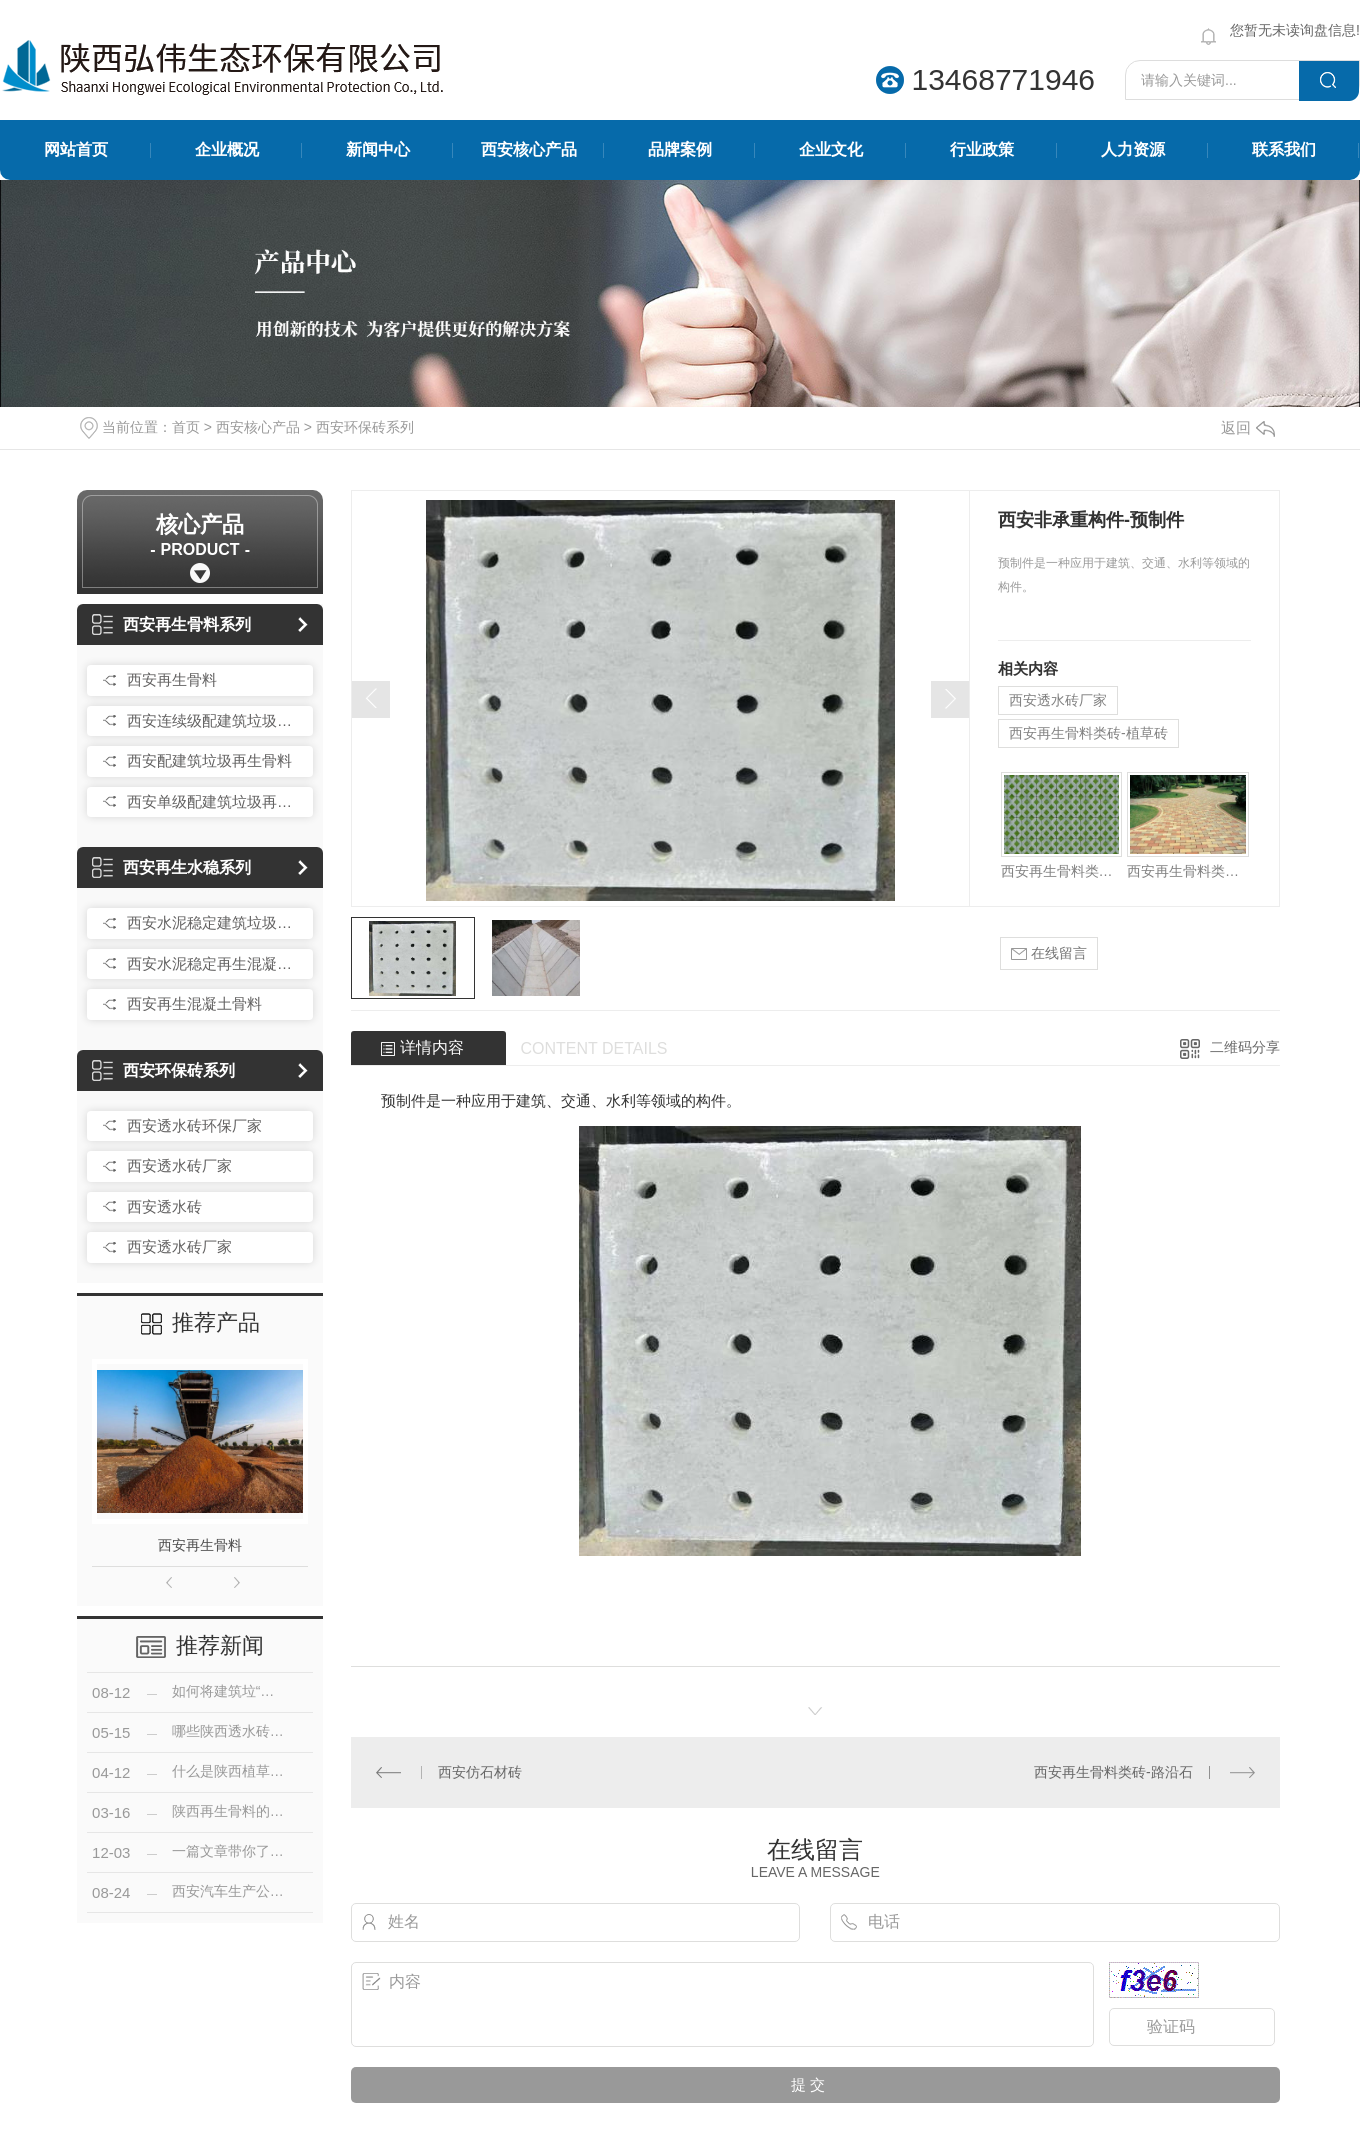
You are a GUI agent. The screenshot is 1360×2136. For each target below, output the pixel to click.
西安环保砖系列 (365, 427)
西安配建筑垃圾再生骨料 (209, 760)
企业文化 (831, 149)
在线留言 (1049, 953)
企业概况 (227, 149)
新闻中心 (378, 149)
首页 (186, 427)
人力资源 (1133, 149)
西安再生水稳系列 (171, 867)
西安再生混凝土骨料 (194, 1003)
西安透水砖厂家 (179, 1165)
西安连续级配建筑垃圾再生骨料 (215, 720)
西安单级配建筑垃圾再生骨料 (215, 801)
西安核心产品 (529, 149)
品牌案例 (680, 149)
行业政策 (982, 149)
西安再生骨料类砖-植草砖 (1088, 733)
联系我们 (1284, 149)
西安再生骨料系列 (171, 624)
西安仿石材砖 (480, 1772)
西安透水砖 (164, 1206)
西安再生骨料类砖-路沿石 (1113, 1772)
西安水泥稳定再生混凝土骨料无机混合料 (215, 963)
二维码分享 (1245, 1047)
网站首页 (76, 149)
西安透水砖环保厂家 (194, 1125)
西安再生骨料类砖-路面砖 (1187, 871)
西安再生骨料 (172, 679)
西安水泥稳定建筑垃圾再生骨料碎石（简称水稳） (215, 922)
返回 (1248, 427)
